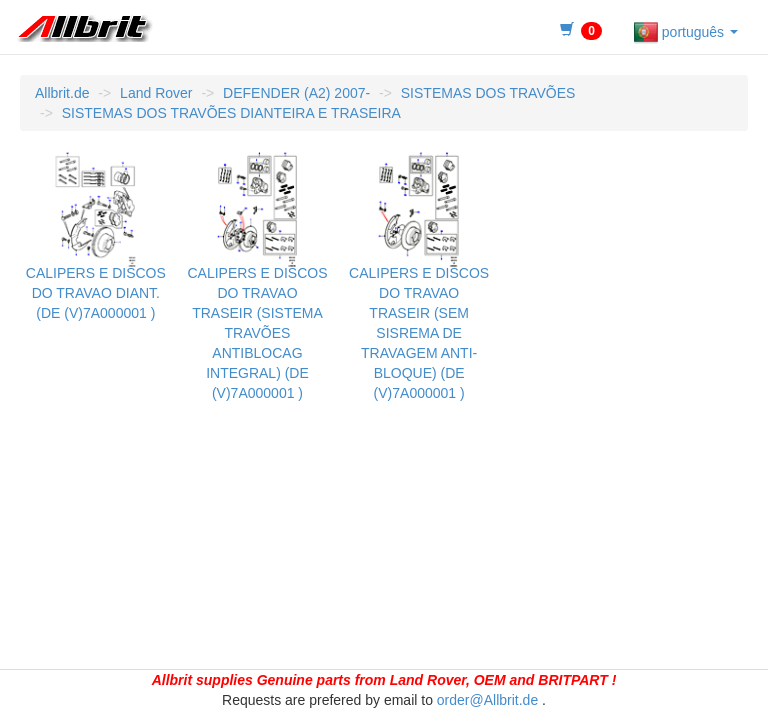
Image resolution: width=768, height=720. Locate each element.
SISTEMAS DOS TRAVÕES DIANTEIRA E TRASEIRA (231, 113)
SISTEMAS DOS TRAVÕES (488, 93)
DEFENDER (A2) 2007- (296, 93)
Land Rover (156, 93)
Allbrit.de (62, 93)
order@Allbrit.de (487, 700)
